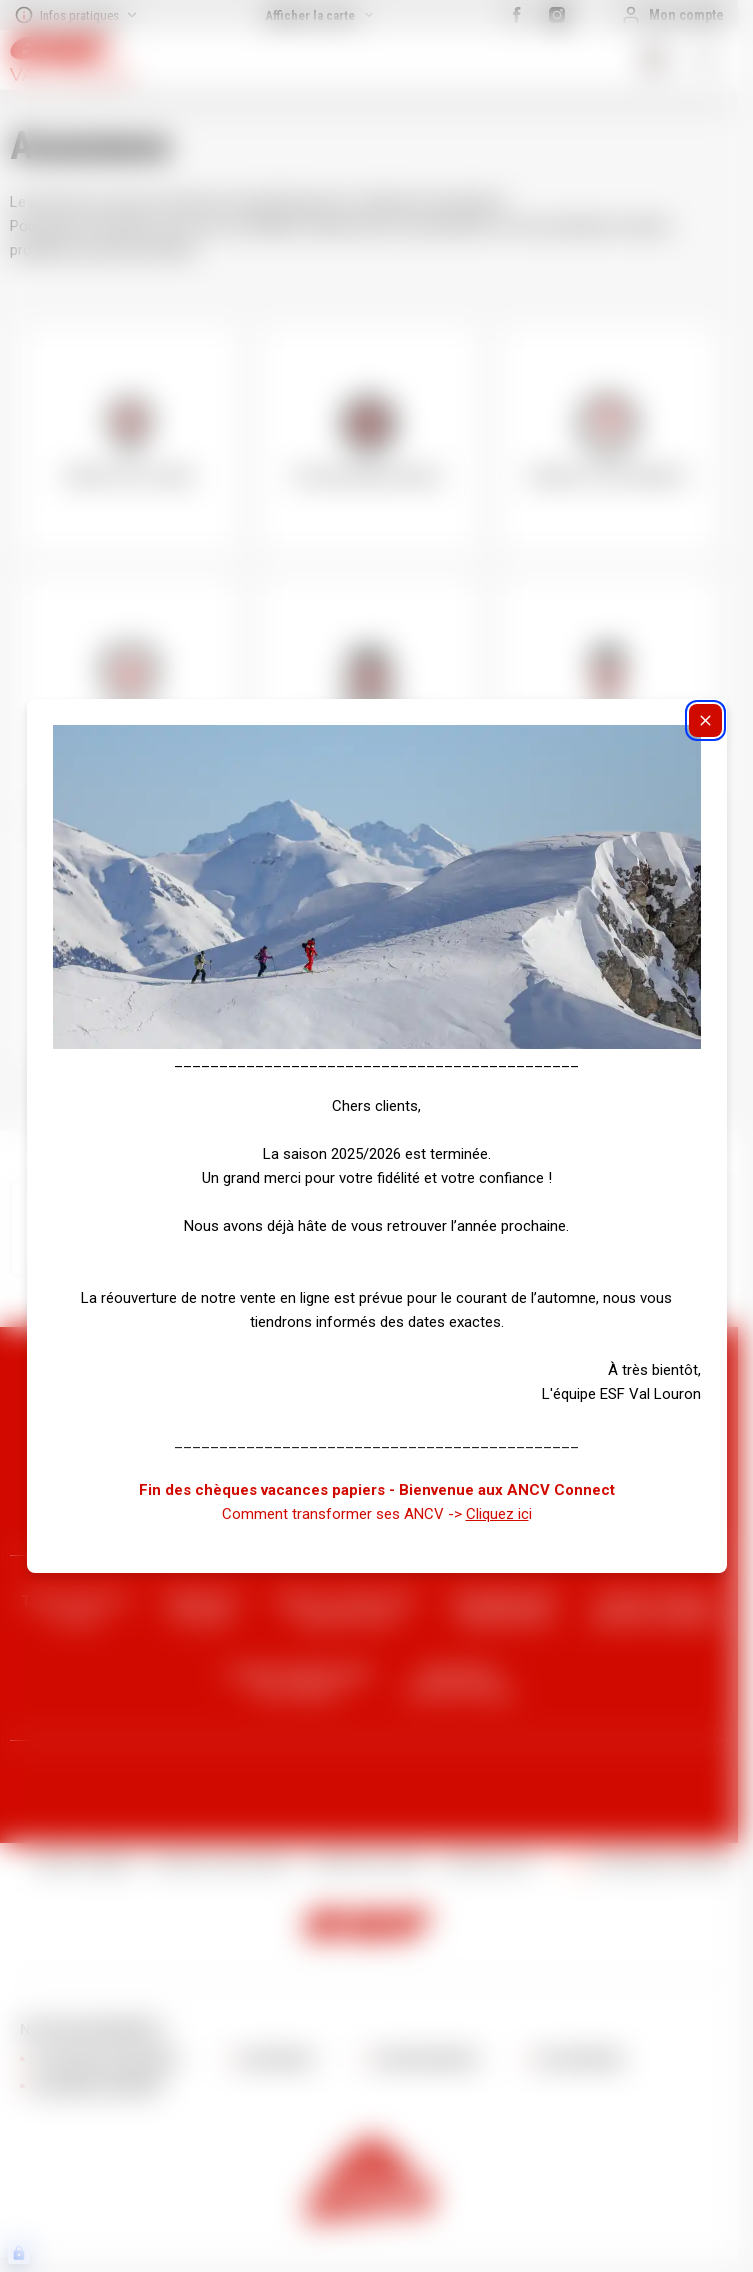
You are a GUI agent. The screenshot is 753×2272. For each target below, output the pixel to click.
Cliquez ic (497, 1514)
